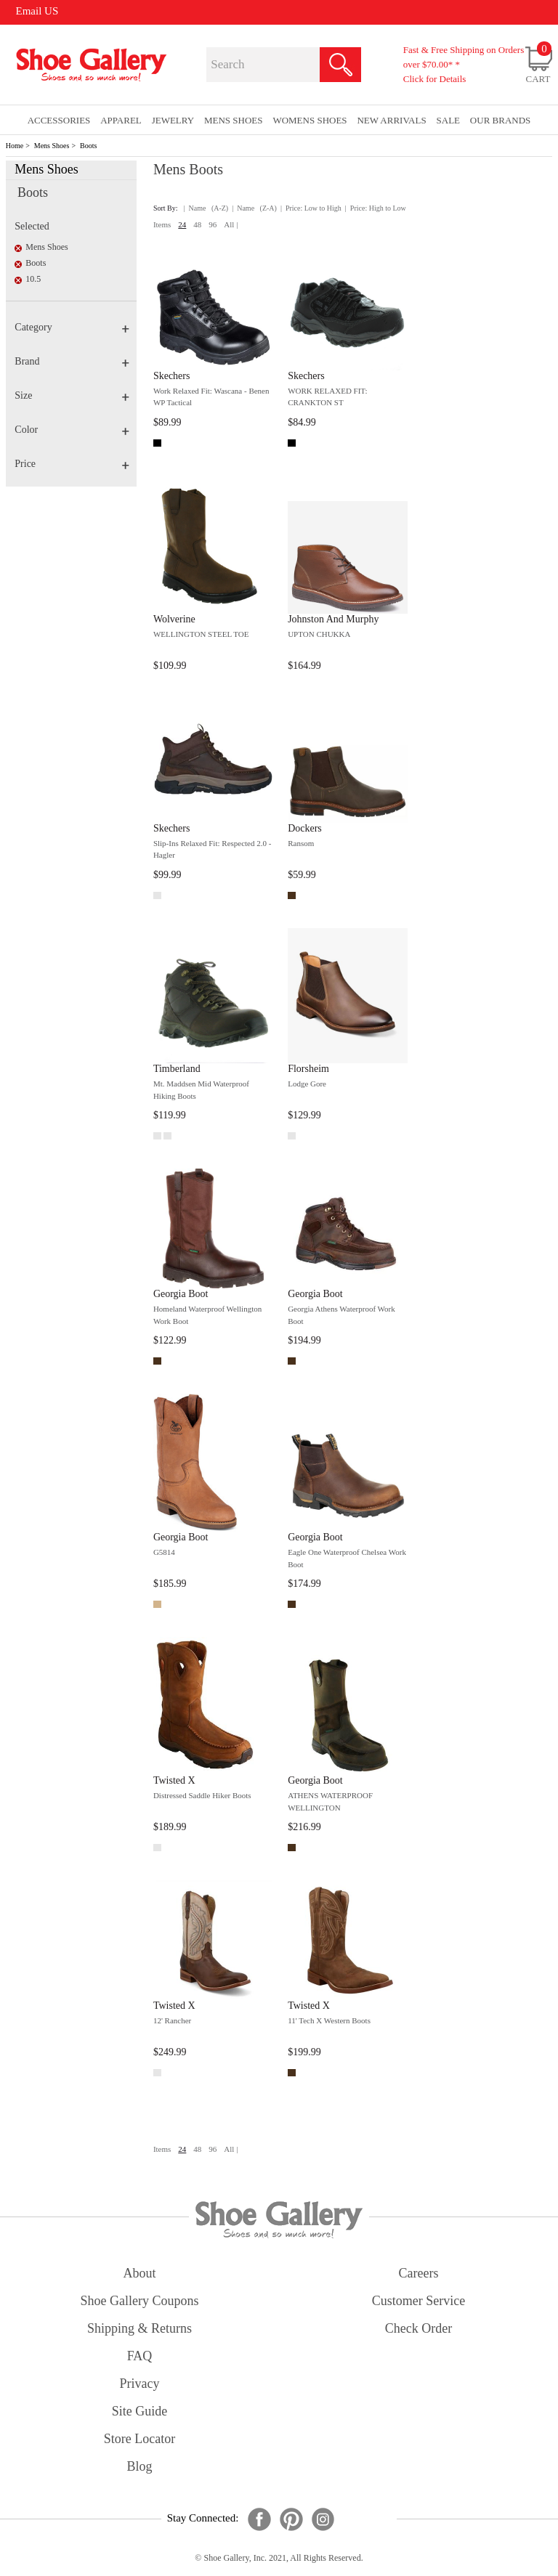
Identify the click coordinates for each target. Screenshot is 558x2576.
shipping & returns (139, 2328)
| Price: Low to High (310, 208)
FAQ (140, 2355)
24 (182, 224)
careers (419, 2273)
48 (197, 224)
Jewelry (173, 120)
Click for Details (434, 78)
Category (72, 327)
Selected (32, 226)
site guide (140, 2411)
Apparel (121, 120)
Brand (72, 361)
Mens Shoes (52, 146)
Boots (88, 146)
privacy (140, 2383)
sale (449, 120)
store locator (139, 2438)
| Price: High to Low (375, 208)
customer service (418, 2300)
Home (14, 146)
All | (231, 224)
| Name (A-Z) (206, 208)
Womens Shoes (309, 120)
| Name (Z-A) (254, 208)
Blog (139, 2466)
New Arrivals (391, 120)
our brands (500, 120)
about (140, 2273)
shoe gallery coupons (140, 2300)
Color (72, 429)
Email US (37, 11)
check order (418, 2328)
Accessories (59, 120)
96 (213, 224)
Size (72, 395)
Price (72, 463)
